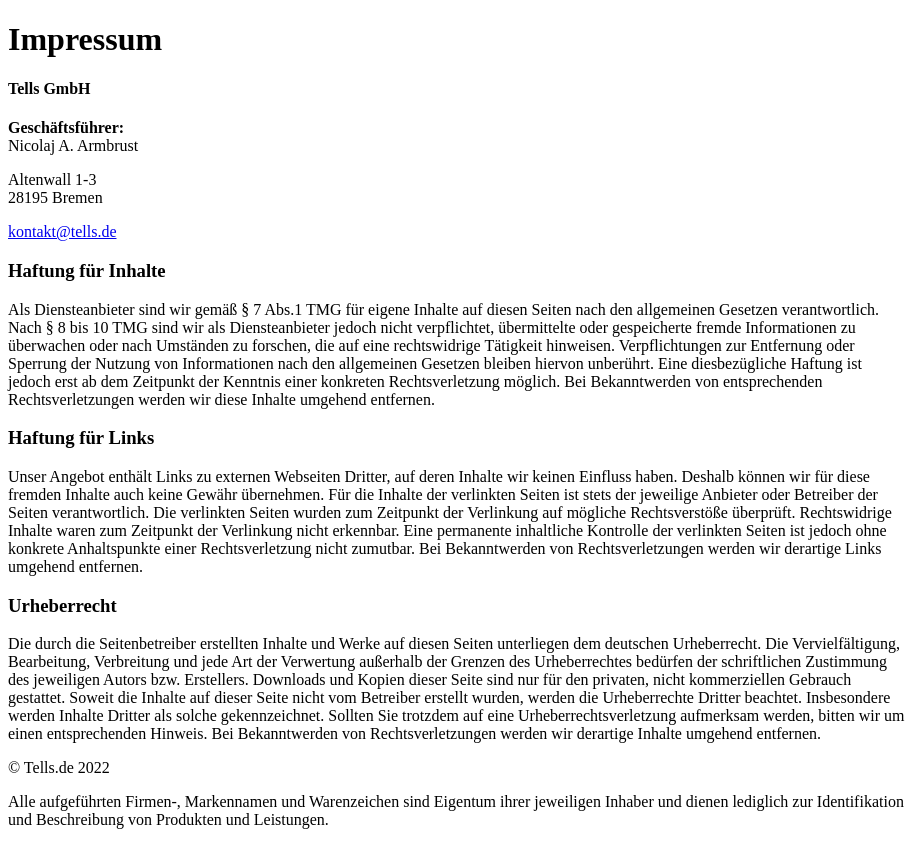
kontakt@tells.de (62, 231)
